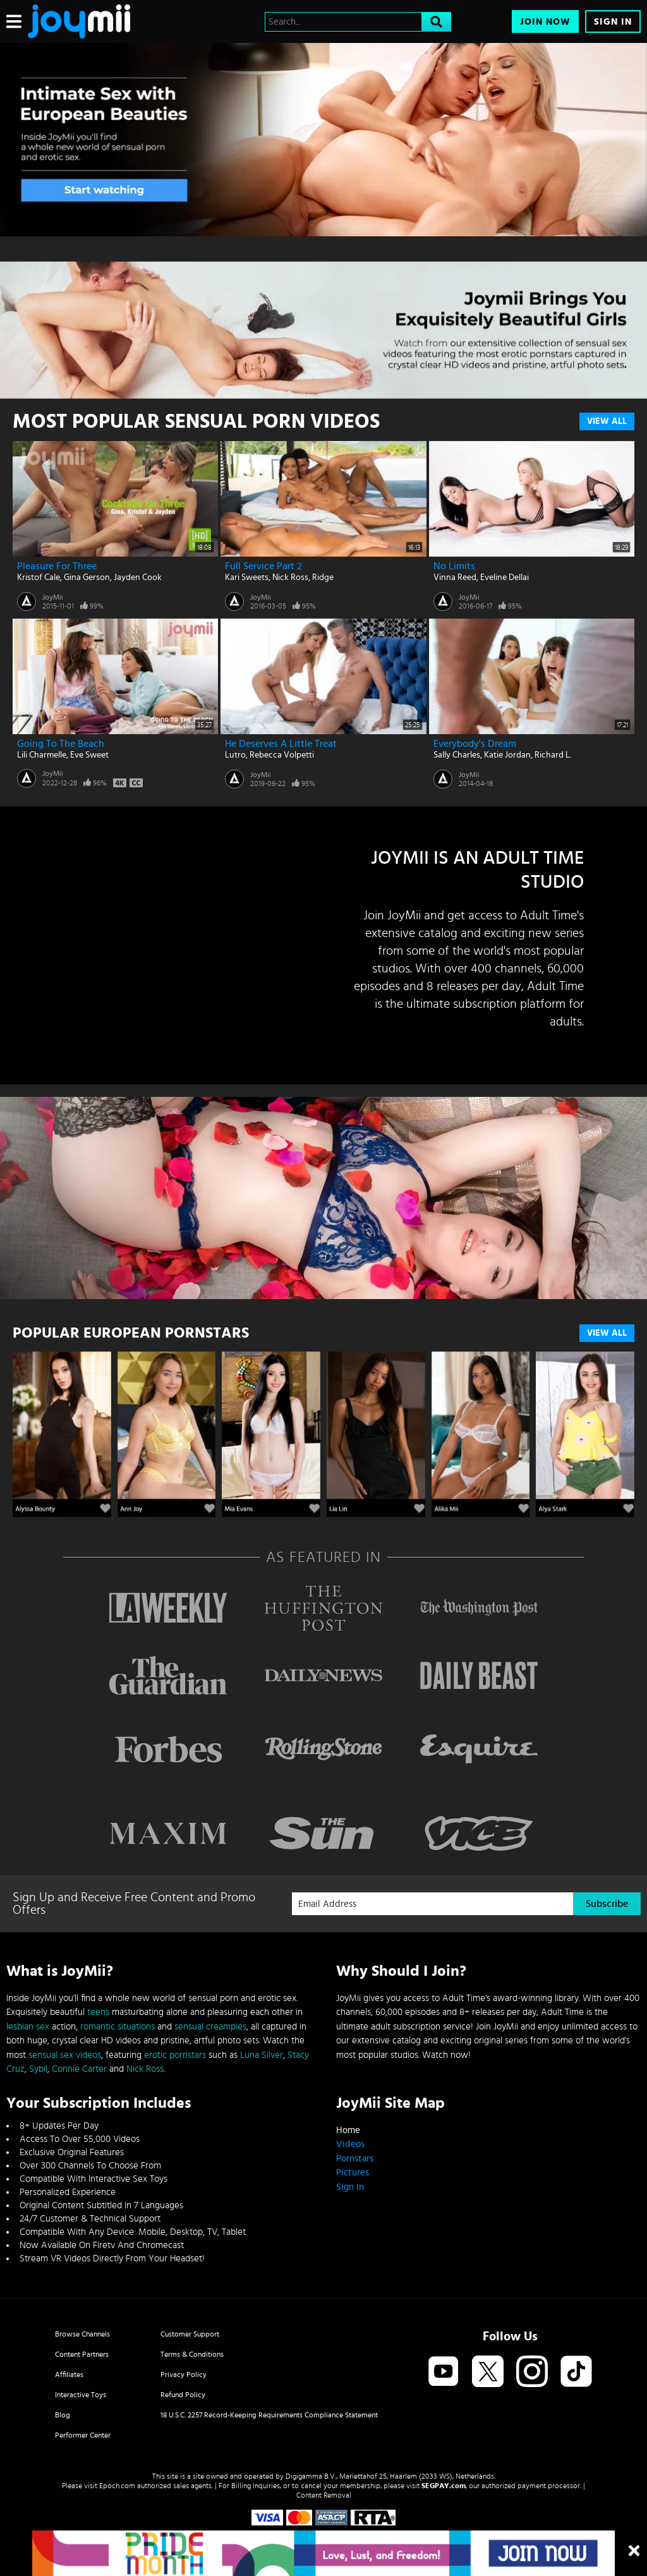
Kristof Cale (38, 577)
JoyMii (52, 597)
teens (98, 2012)
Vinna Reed (454, 577)
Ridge (323, 577)
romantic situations (117, 2026)
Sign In (613, 22)
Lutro (235, 755)
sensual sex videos (64, 2055)
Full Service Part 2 (263, 566)
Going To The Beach (60, 744)
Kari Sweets (247, 577)
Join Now (545, 22)
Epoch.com (117, 2485)
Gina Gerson (87, 577)
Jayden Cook (138, 577)
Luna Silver (261, 2055)
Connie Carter (79, 2069)
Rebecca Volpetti (282, 755)
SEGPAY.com (443, 2485)
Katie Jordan (507, 755)
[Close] (634, 2551)
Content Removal (323, 2495)
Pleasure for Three (57, 566)
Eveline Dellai (504, 577)
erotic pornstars (175, 2055)
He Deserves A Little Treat (281, 744)
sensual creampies (210, 2026)
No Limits (454, 566)
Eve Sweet (89, 755)
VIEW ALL (607, 1333)
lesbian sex (27, 2026)
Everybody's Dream (474, 744)
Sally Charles (456, 755)
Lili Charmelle (41, 755)
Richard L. (553, 755)
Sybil (38, 2069)
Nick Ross (290, 577)
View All (607, 421)
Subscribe (607, 1904)
